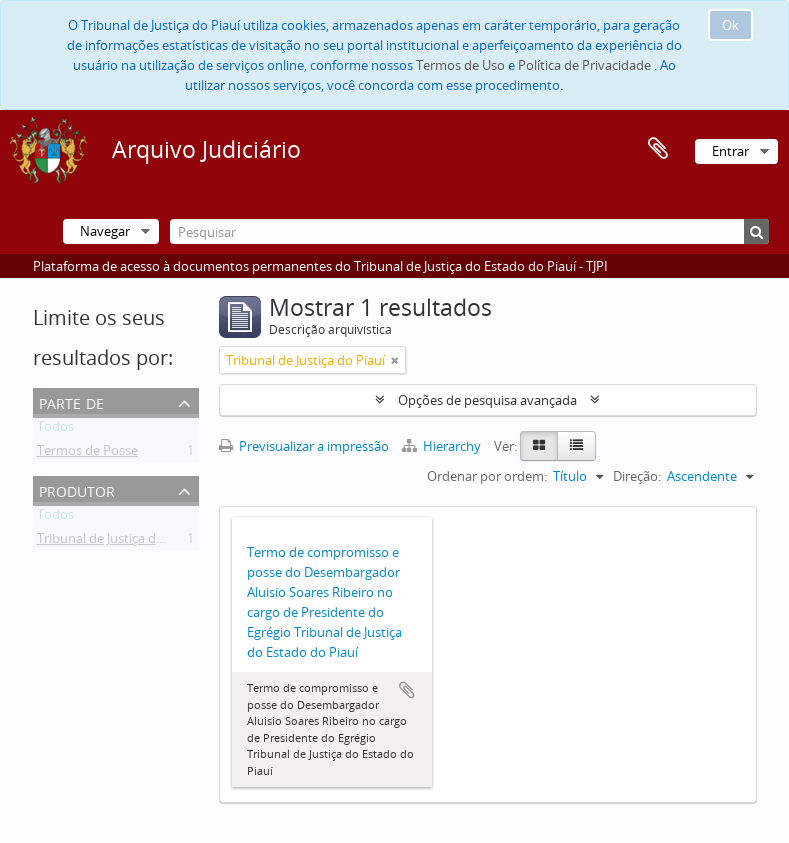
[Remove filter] (395, 360)
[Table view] (576, 446)
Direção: (637, 476)
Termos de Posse (87, 454)
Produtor (77, 489)
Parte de (71, 401)
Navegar (105, 231)
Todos (55, 430)
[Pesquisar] (469, 231)
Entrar (730, 151)
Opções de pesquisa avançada (487, 400)
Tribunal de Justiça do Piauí (116, 542)
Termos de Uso (460, 65)
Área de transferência (658, 149)
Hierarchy (443, 446)
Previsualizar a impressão (304, 446)
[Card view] (539, 446)
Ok (730, 25)
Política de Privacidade (584, 65)
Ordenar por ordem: (487, 476)
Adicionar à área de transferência (407, 690)
